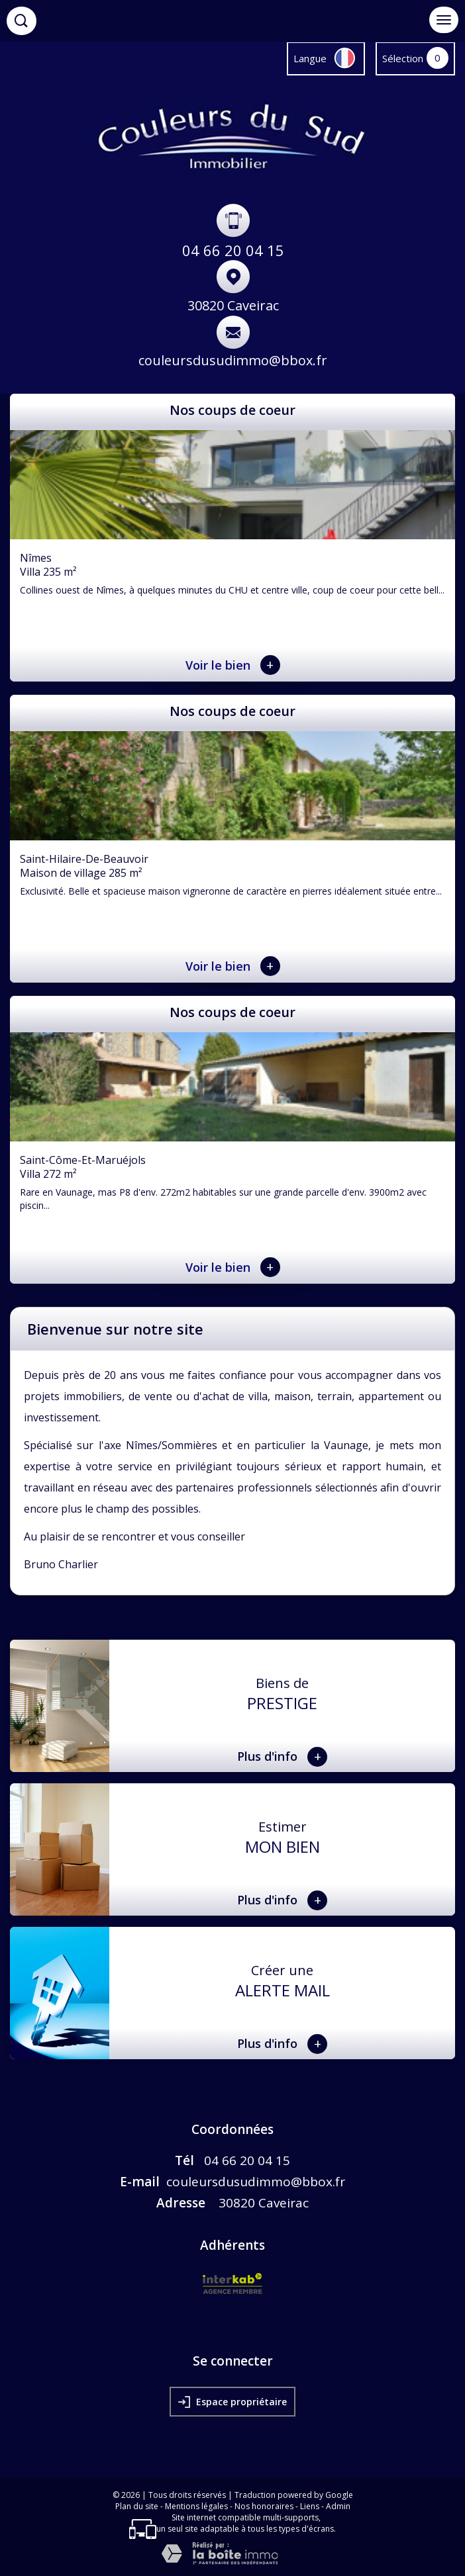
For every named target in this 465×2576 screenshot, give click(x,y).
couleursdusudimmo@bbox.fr (232, 360)
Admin (338, 2506)
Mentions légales (196, 2506)
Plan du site (136, 2506)
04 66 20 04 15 (233, 250)
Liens (309, 2506)
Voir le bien (232, 665)
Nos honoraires (263, 2506)
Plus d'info (282, 1757)
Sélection (402, 58)
